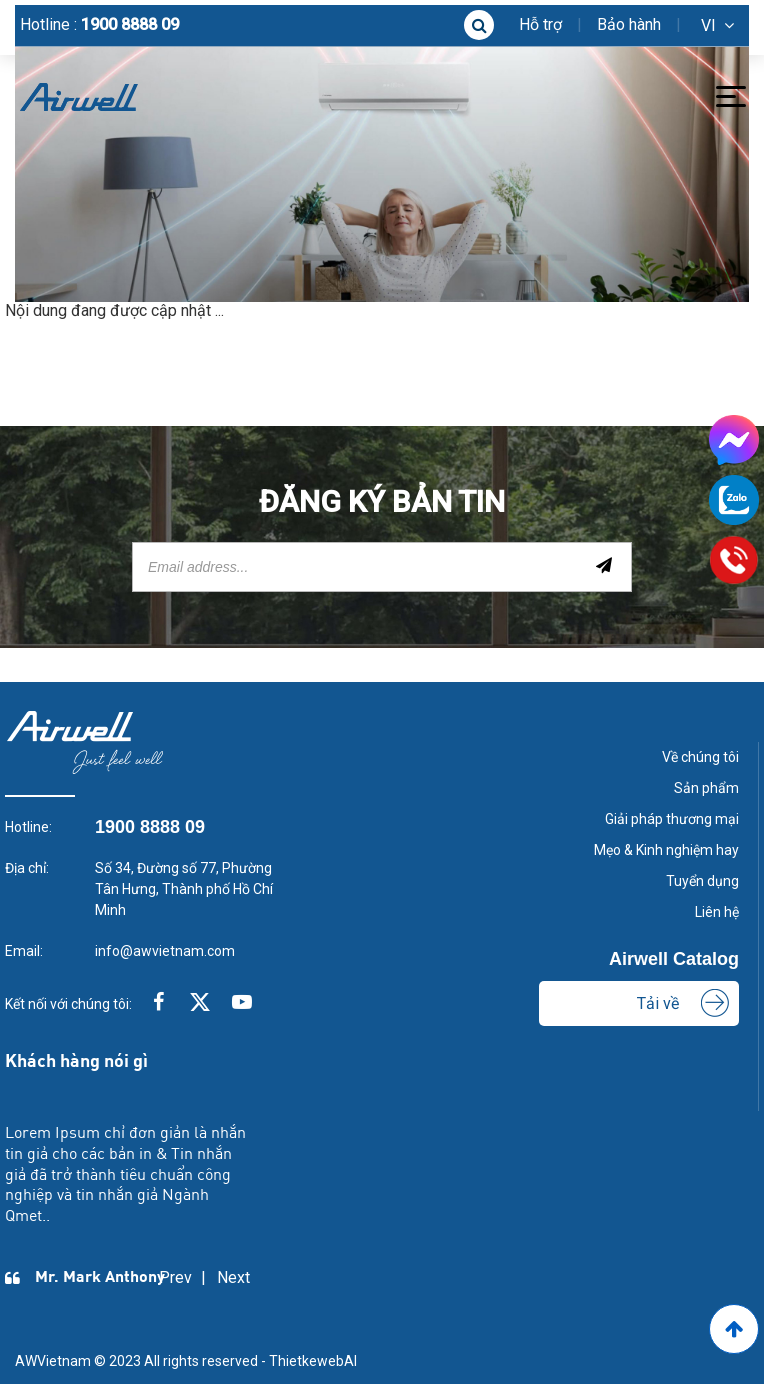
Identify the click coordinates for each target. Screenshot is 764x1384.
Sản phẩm (706, 788)
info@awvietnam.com (165, 951)
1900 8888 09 (130, 24)
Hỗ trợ (540, 24)
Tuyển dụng (702, 881)
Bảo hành (629, 24)
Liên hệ (717, 912)
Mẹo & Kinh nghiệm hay (666, 850)
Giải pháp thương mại (672, 819)
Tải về (658, 1003)
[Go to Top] (734, 1329)
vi (708, 25)
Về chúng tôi (700, 757)
